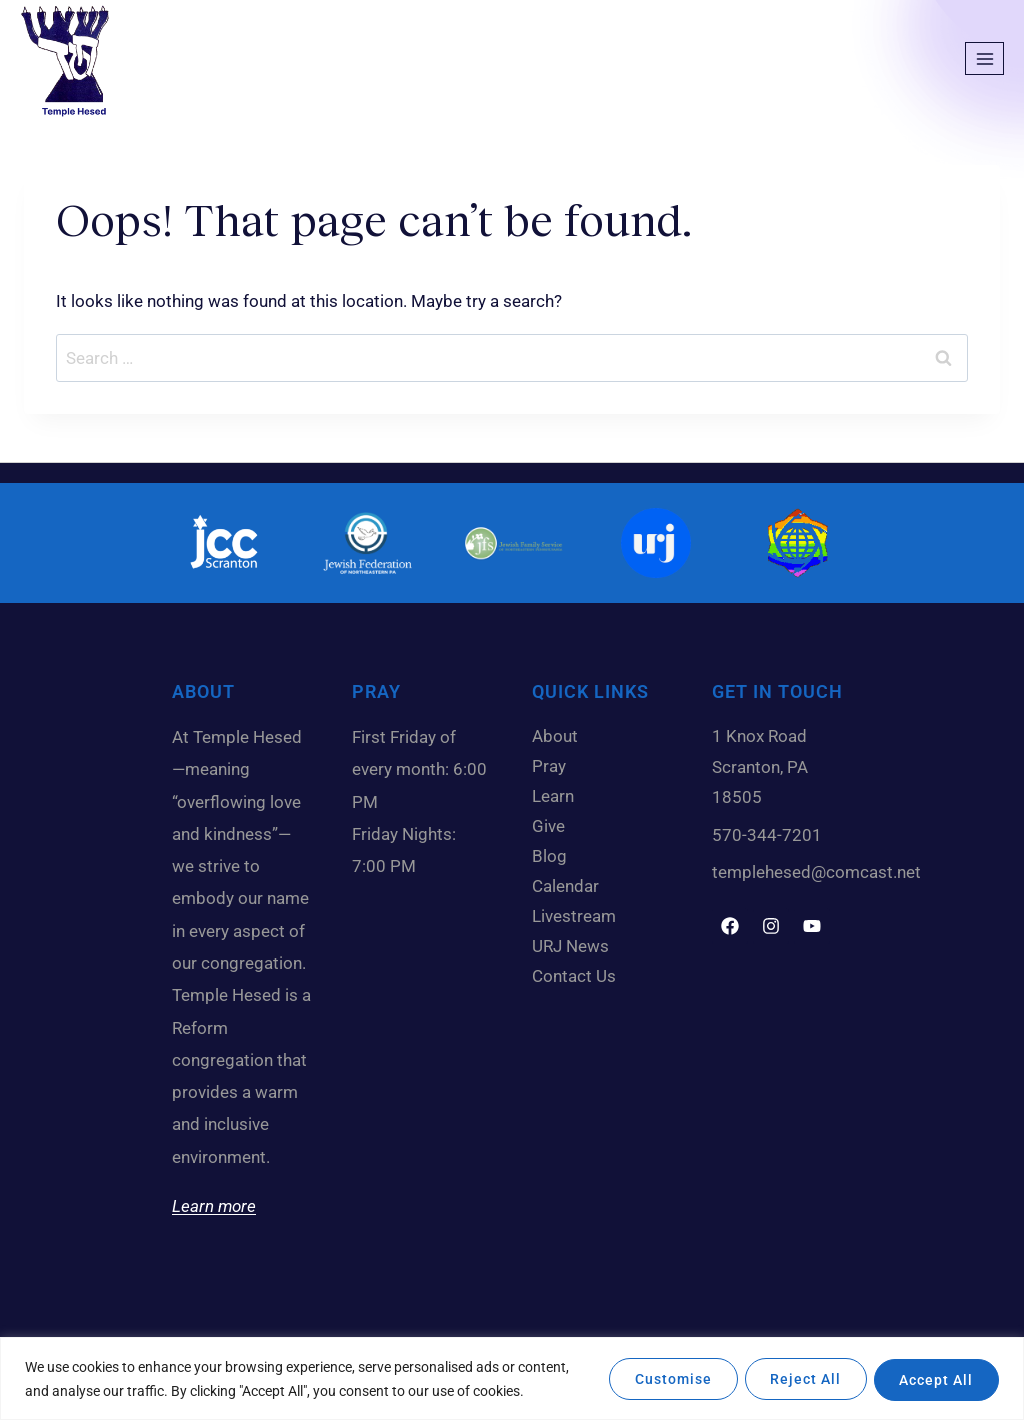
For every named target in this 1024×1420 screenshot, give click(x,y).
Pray (549, 766)
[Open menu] (984, 58)
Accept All (934, 1379)
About (560, 736)
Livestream (574, 916)
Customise (659, 1379)
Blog (554, 856)
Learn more (214, 1206)
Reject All (797, 1379)
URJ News (570, 946)
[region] (512, 1378)
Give (553, 826)
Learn (558, 796)
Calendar (570, 886)
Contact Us (574, 976)
